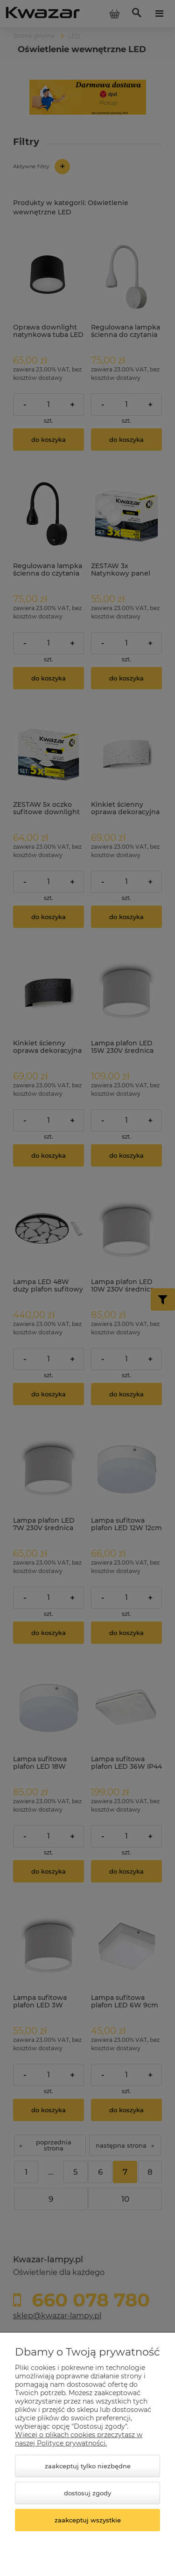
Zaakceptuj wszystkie (88, 2520)
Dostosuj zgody (87, 2493)
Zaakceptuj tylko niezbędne (88, 2466)
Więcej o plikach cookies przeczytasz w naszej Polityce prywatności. (78, 2439)
